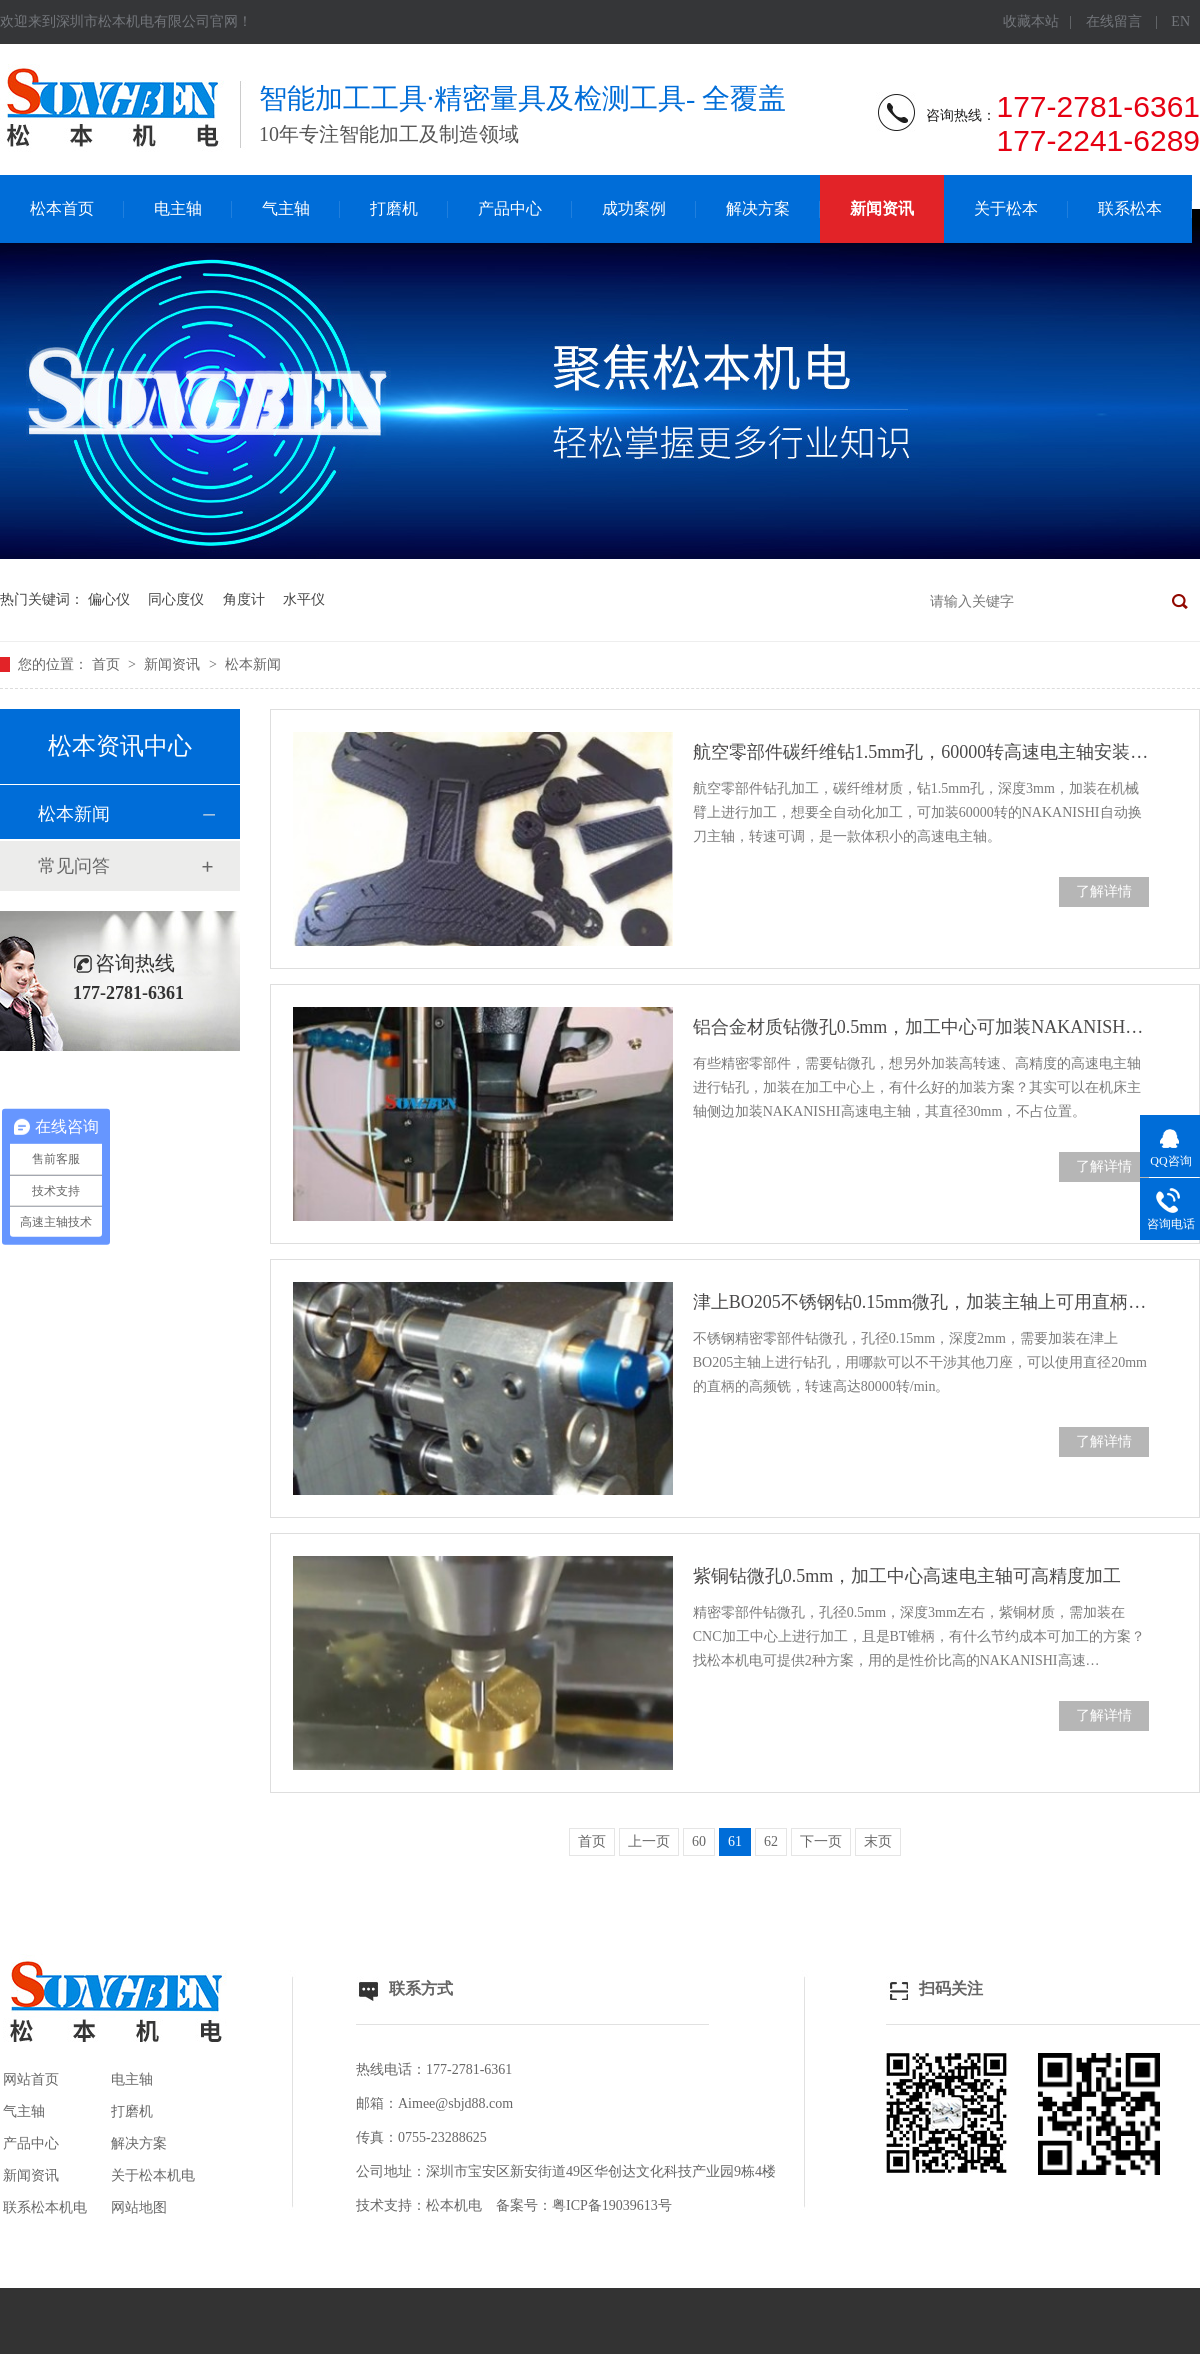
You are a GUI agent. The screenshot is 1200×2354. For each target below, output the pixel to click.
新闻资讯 (882, 208)
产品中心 (510, 208)
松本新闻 (253, 664)
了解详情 (1104, 891)
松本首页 (62, 208)
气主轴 (286, 208)
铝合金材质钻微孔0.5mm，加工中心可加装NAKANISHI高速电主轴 (921, 1027)
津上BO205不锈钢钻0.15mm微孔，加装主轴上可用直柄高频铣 (921, 1302)
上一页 (649, 1841)
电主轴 (178, 208)
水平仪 (304, 599)
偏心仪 (109, 599)
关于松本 (1006, 208)
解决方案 (758, 208)
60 (699, 1841)
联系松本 (1130, 208)
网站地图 (139, 2207)
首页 (108, 664)
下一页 (821, 1841)
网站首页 (31, 2079)
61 (735, 1841)
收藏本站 (1031, 21)
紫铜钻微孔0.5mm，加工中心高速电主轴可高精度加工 (907, 1576)
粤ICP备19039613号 (612, 2205)
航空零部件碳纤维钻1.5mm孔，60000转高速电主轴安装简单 (921, 752)
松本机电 (454, 2205)
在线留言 (1114, 21)
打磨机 (394, 208)
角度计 (244, 599)
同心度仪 (176, 599)
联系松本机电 (45, 2207)
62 (771, 1841)
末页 (878, 1841)
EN (1180, 21)
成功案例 (634, 208)
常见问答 (74, 866)
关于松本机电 (153, 2175)
